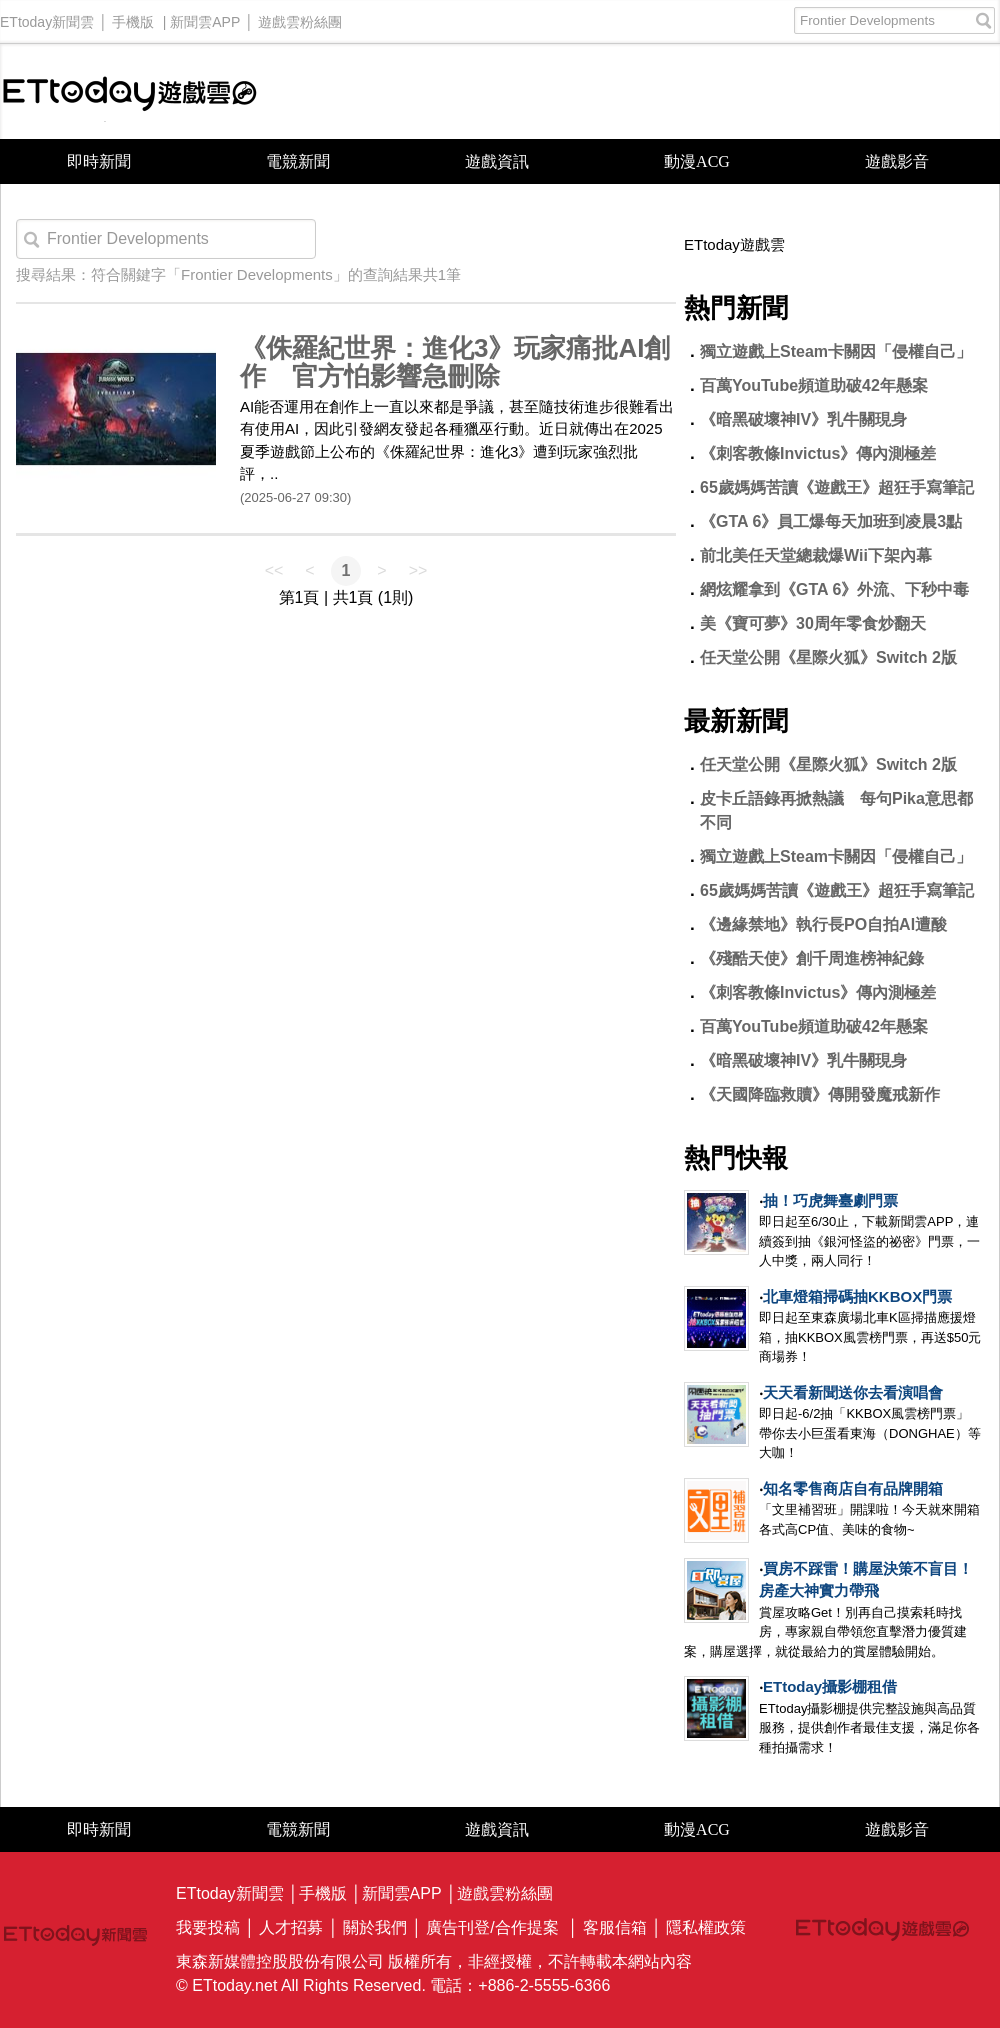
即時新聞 (99, 161)
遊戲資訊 (497, 161)
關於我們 (375, 1927)
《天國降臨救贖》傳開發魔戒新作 (820, 1094)
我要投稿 (208, 1927)
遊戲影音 (897, 161)
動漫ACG (697, 161)
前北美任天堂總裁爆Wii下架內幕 (816, 555)
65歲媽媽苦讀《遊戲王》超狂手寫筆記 (837, 487)
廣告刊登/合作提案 (492, 1927)
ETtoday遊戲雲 (130, 91)
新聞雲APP (205, 17)
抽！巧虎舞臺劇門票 (830, 1200)
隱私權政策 (706, 1927)
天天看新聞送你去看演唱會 (853, 1392)
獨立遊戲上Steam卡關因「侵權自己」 (836, 351)
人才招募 (291, 1927)
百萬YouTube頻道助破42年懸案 (814, 385)
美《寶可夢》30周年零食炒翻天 (813, 623)
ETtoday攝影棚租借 (830, 1686)
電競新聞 (298, 161)
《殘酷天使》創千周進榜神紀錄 (812, 958)
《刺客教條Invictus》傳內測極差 (818, 453)
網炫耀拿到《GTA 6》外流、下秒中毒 (834, 589)
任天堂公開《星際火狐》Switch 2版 (828, 657)
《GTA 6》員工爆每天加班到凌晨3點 (847, 521)
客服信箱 (615, 1927)
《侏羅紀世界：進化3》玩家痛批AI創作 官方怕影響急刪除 (455, 362)
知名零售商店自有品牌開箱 (853, 1488)
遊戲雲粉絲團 (300, 17)
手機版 (133, 17)
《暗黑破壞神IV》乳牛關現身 (803, 419)
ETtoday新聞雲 (47, 17)
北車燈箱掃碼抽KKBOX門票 (857, 1296)
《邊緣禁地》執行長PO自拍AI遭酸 (823, 924)
